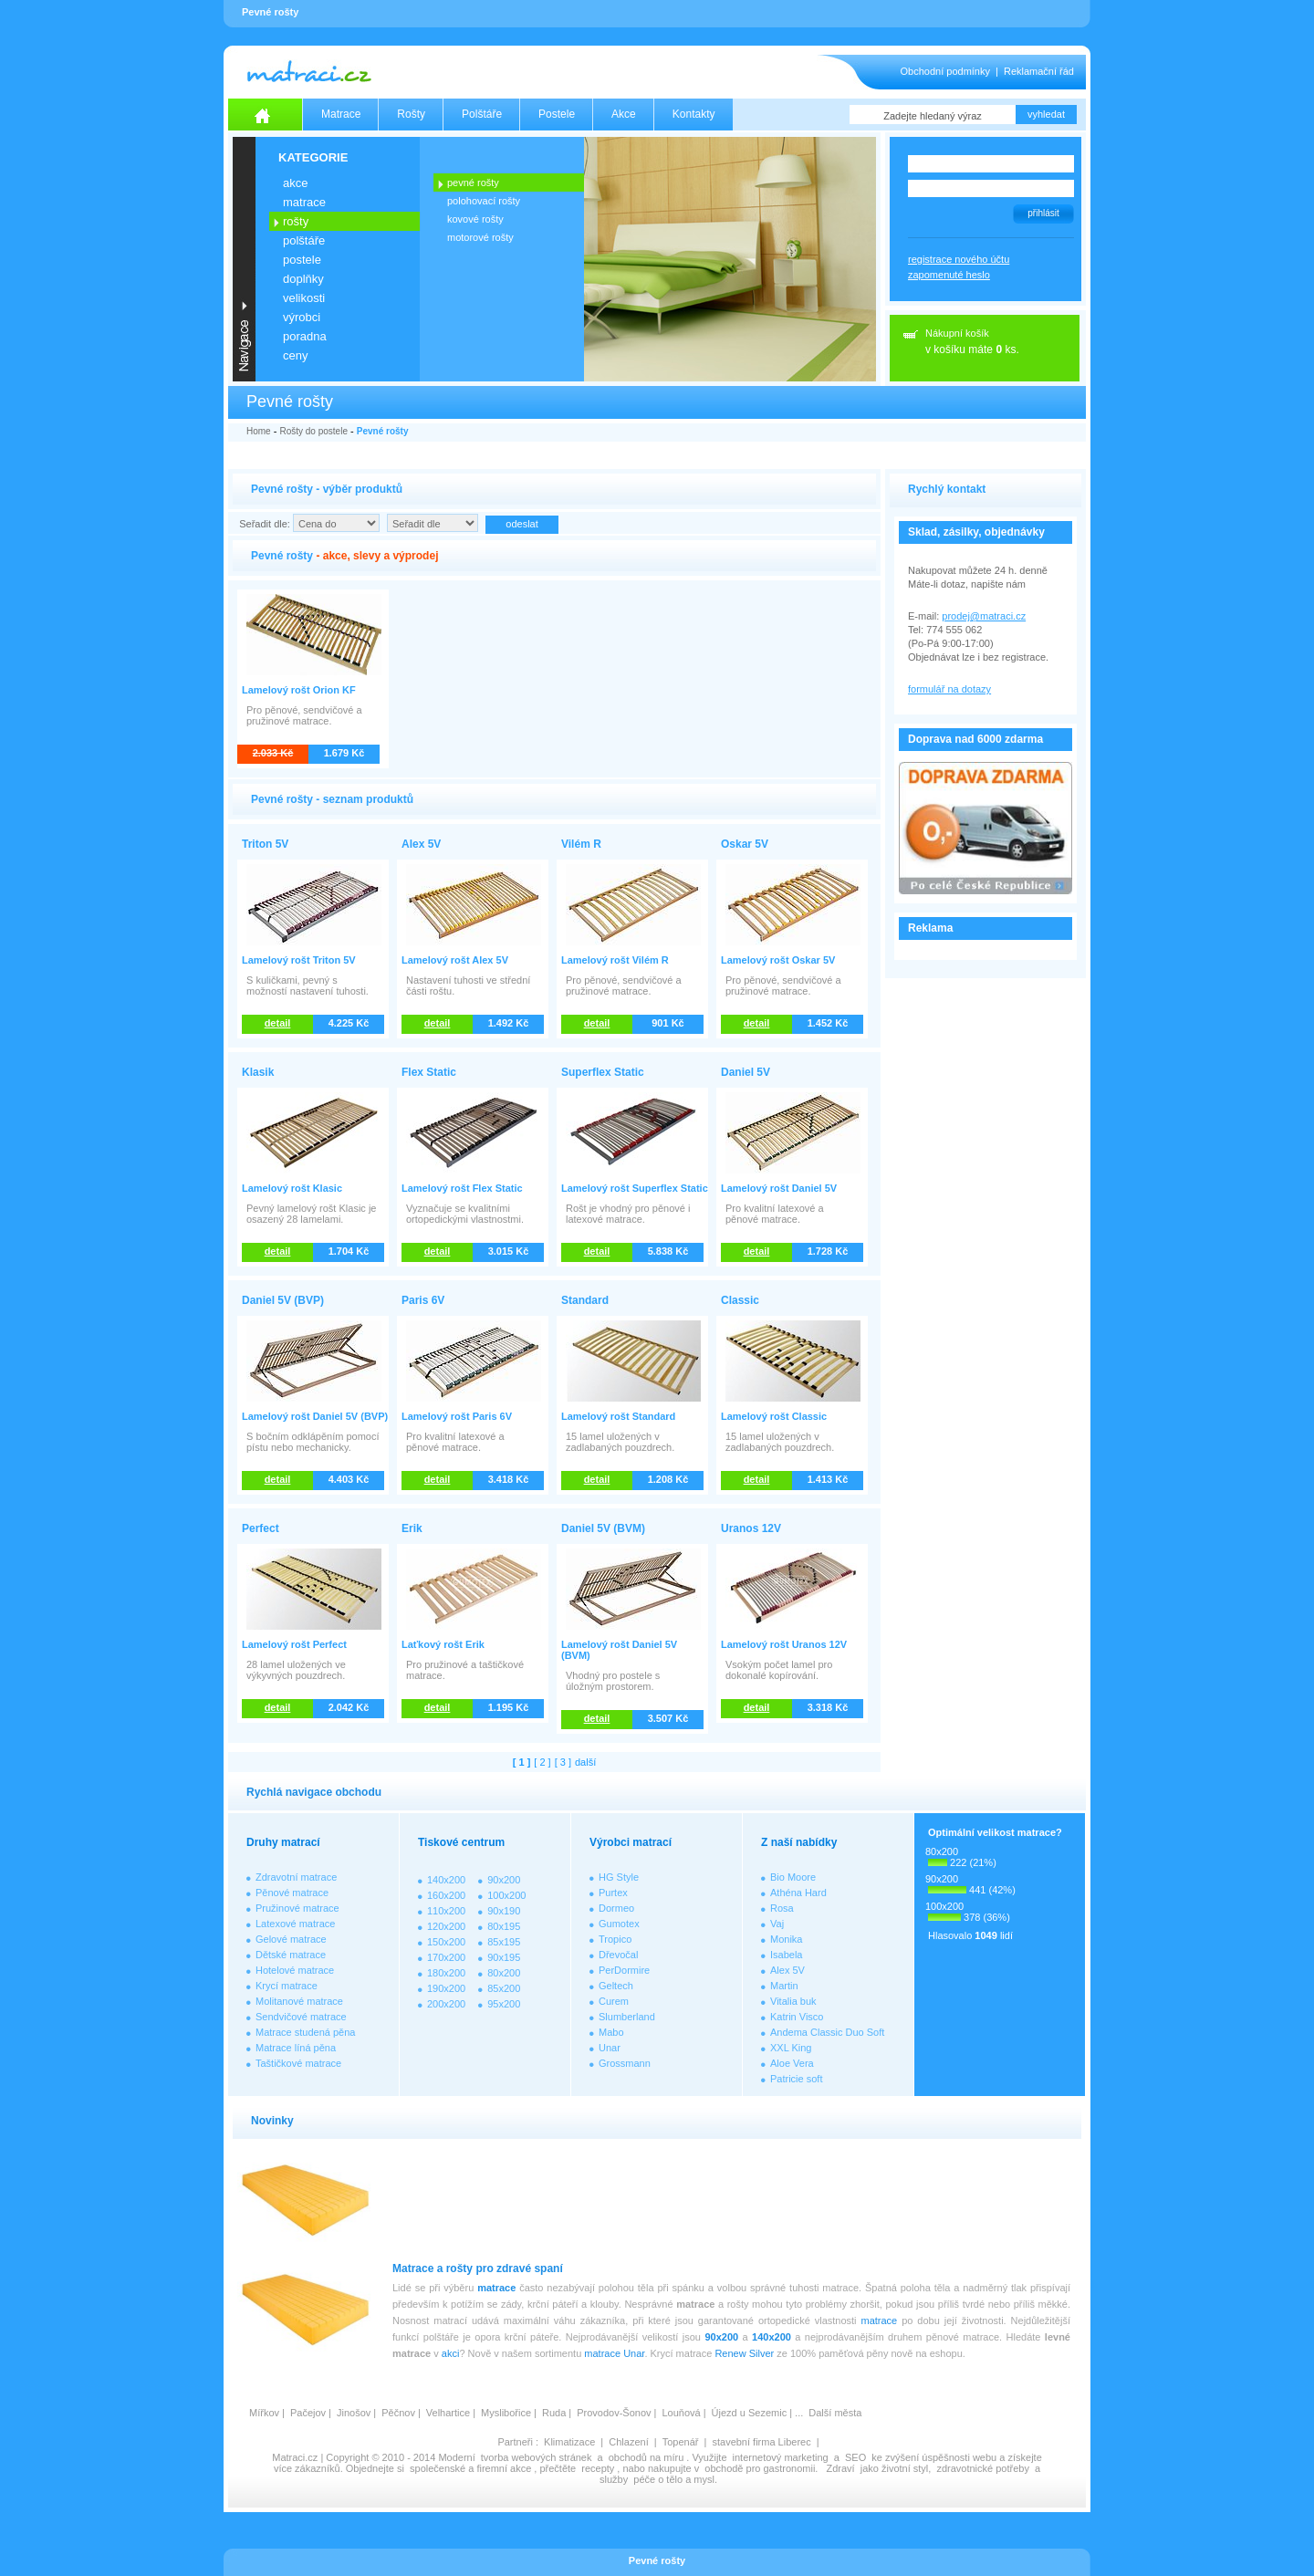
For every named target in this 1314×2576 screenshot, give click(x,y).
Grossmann (625, 2063)
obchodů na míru (646, 2457)
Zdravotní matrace (296, 1877)
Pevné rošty (383, 431)
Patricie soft (796, 2078)
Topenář (680, 2441)
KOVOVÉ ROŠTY (475, 219)
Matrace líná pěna (296, 2047)
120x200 (446, 1926)
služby (614, 2479)
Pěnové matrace (292, 1892)
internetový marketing (781, 2457)
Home (258, 431)
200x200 (446, 2003)
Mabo (611, 2032)
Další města (834, 2412)
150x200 (446, 1941)
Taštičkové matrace (298, 2063)
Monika (786, 1939)
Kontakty (694, 114)
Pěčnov (398, 2412)
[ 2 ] (542, 1762)
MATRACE (304, 202)
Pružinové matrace (297, 1908)
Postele (556, 114)
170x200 (446, 1957)
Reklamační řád (1039, 71)
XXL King (790, 2047)
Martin (784, 1985)
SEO (855, 2457)
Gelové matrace (291, 1939)
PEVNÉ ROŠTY (473, 182)
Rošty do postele (313, 431)
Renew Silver (744, 2353)
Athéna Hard (798, 1892)
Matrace (340, 114)
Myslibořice (506, 2412)
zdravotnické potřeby (982, 2468)
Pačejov (308, 2412)
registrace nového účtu (958, 259)
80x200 (503, 1972)
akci (451, 2353)
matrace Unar (614, 2353)
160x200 (446, 1895)
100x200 (506, 1895)
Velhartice (448, 2412)
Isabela (786, 1954)
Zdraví (840, 2468)
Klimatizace (569, 2441)
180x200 (446, 1972)
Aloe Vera (792, 2063)
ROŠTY (295, 221)
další (585, 1762)
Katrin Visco (797, 2016)
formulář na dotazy (949, 688)
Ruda (554, 2412)
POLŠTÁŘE (304, 240)
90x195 (503, 1957)
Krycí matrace (287, 1985)
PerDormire (624, 1970)
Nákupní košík (957, 333)
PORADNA (305, 336)
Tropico (615, 1939)
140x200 (446, 1879)
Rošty (411, 114)
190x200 (446, 1988)
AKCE (295, 183)
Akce (623, 114)
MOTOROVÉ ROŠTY (480, 237)
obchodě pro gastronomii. (762, 2468)
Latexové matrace (295, 1923)
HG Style (619, 1877)
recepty (597, 2468)
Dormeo (616, 1908)
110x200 (446, 1910)
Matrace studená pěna (305, 2032)
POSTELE (302, 259)
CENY (295, 355)
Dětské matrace (291, 1954)
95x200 (503, 2003)
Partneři (515, 2441)
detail (278, 1022)
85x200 (503, 1988)
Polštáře (482, 114)
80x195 (503, 1926)
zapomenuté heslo (949, 274)
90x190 (503, 1910)
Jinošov (353, 2412)
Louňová (681, 2412)
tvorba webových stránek (536, 2457)
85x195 (503, 1941)
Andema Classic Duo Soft (827, 2032)
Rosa (782, 1908)
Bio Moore (793, 1877)
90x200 (503, 1879)
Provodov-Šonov (614, 2412)
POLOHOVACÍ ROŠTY (483, 200)
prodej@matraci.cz (984, 615)
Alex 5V (787, 1970)
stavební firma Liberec (761, 2441)
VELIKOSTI (304, 298)
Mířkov (264, 2412)
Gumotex (619, 1923)
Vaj (777, 1923)
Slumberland (627, 2016)
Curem (614, 2001)
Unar (609, 2047)
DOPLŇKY (303, 279)
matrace (496, 2287)
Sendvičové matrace (301, 2016)
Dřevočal (618, 1954)
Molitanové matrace (299, 2001)
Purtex (613, 1892)
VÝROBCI (301, 317)
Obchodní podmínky (945, 71)
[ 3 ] (563, 1762)
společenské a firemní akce (470, 2468)
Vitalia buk (793, 2001)
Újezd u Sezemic (749, 2412)
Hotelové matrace (295, 1970)
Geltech (616, 1985)
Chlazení (628, 2441)
